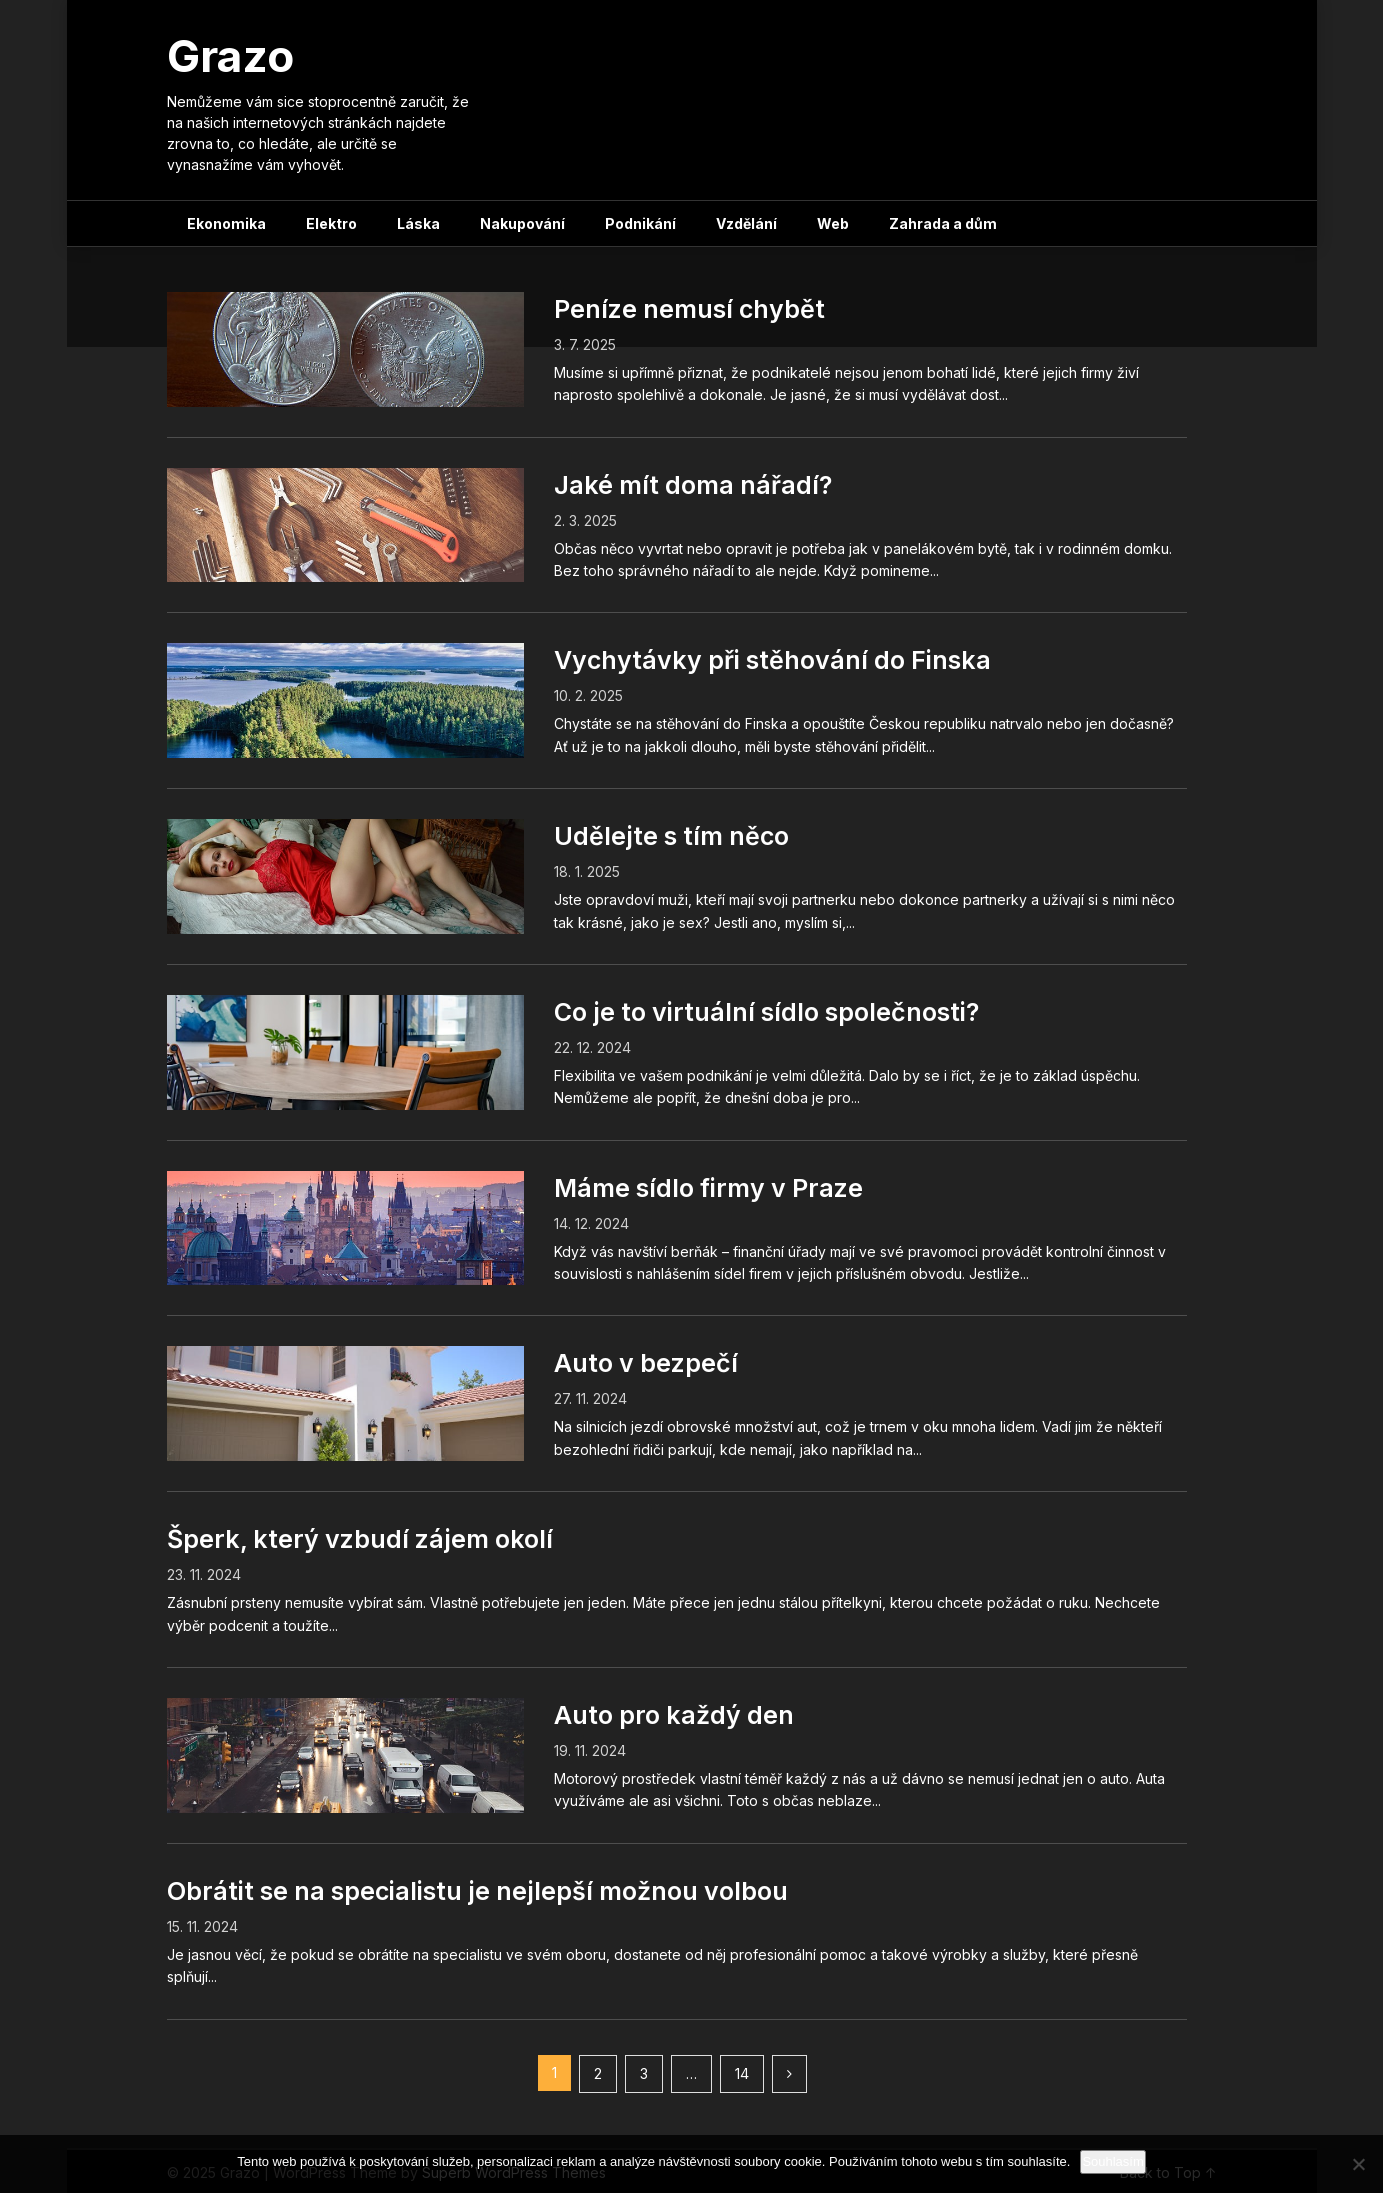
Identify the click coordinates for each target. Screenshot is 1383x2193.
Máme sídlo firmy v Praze (708, 1188)
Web (833, 223)
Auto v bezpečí (646, 1363)
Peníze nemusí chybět (689, 309)
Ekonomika (226, 223)
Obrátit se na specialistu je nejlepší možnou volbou (477, 1891)
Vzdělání (746, 223)
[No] (1358, 2164)
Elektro (331, 223)
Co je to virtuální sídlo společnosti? (766, 1012)
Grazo (230, 56)
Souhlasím (1112, 2161)
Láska (418, 223)
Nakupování (522, 223)
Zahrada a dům (943, 223)
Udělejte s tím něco (671, 836)
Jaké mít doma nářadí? (693, 485)
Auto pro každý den (674, 1715)
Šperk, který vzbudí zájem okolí (360, 1539)
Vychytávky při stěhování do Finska (772, 660)
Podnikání (640, 223)
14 (742, 2073)
